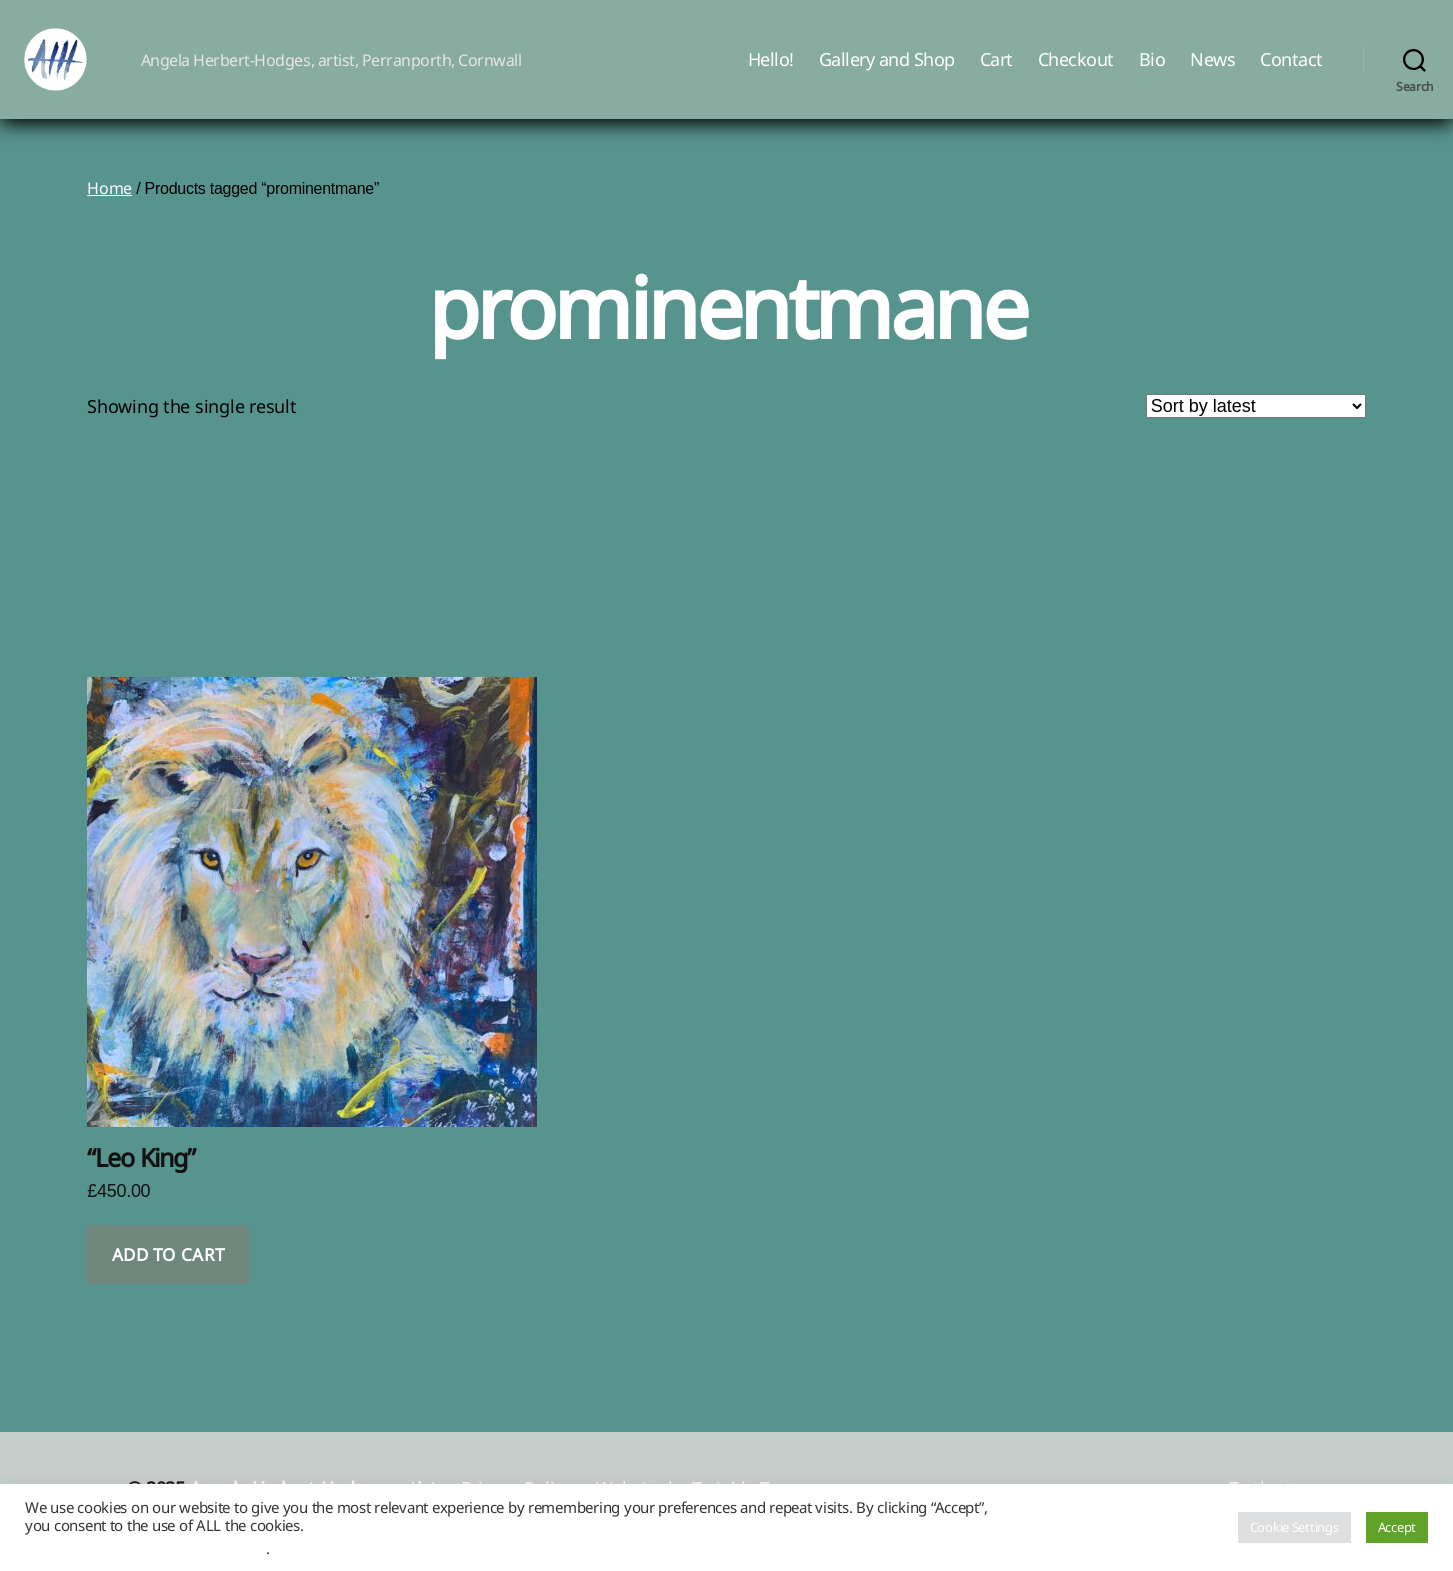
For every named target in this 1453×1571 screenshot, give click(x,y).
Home (109, 215)
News (1212, 73)
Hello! (771, 73)
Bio (1152, 73)
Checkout (1076, 73)
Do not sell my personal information (145, 1548)
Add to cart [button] (168, 1281)
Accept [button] (1397, 1527)
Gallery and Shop (887, 73)
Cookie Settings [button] (1294, 1527)
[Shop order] (1256, 432)
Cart (996, 73)
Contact (1291, 73)
